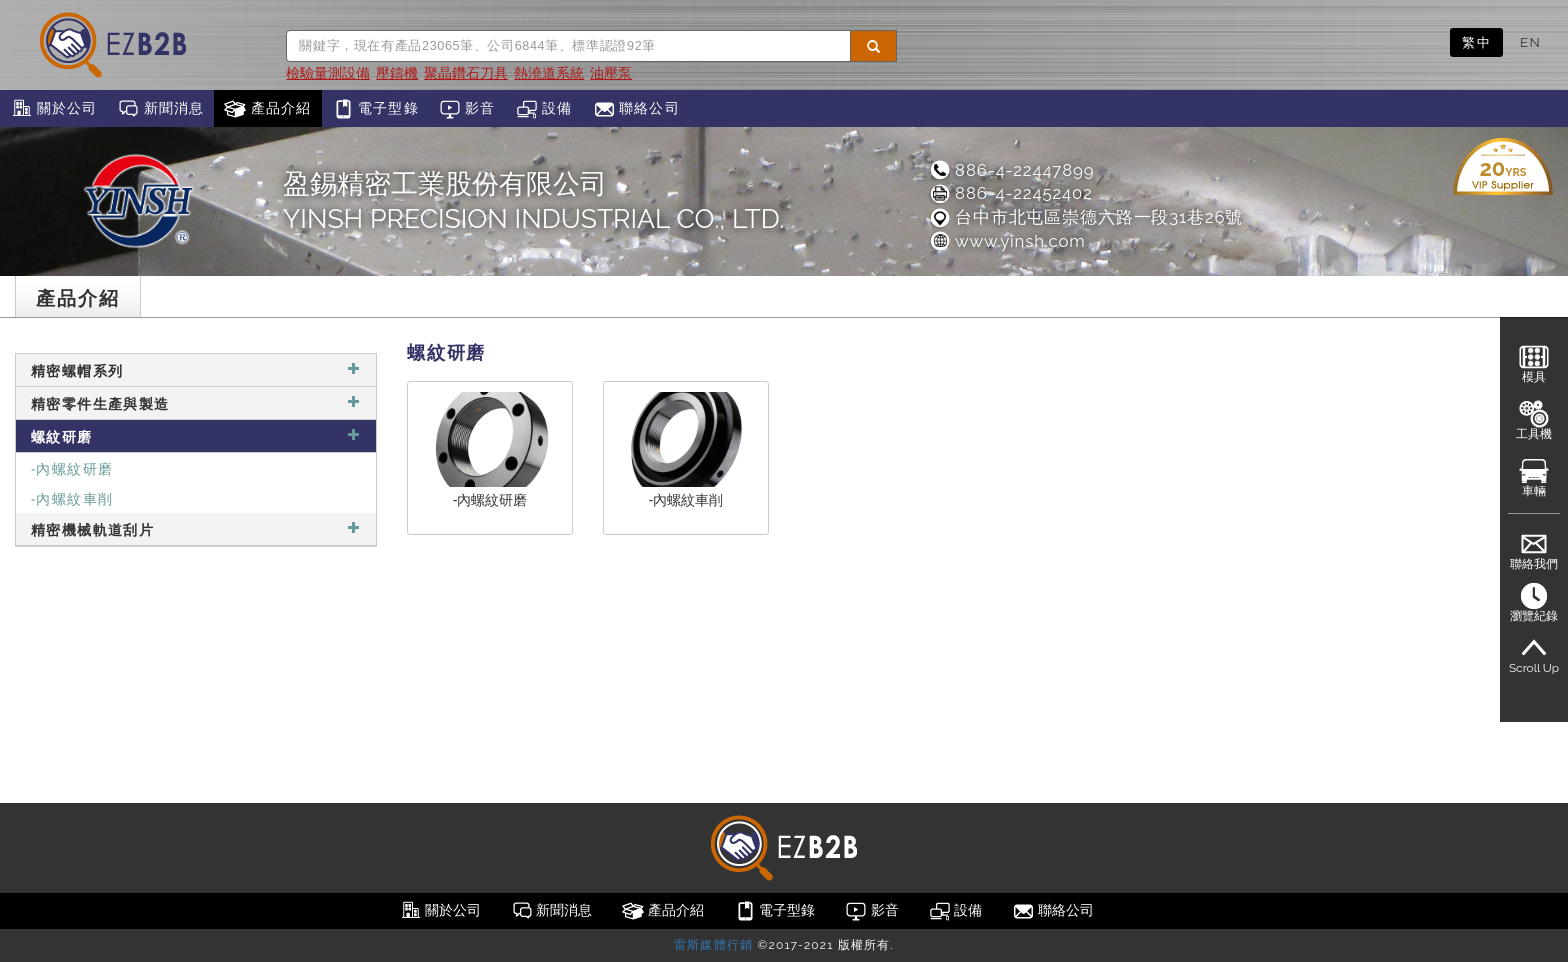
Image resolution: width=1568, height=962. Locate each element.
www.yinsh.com (1007, 241)
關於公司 (53, 109)
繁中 (1476, 42)
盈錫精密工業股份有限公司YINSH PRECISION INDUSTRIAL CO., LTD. (533, 201)
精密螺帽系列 (196, 369)
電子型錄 (375, 109)
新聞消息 (160, 109)
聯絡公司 (636, 109)
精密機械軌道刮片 (196, 528)
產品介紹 (267, 109)
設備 (544, 109)
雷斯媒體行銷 (713, 945)
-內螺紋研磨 (72, 467)
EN (1530, 42)
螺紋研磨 (196, 435)
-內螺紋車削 (72, 497)
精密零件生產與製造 (196, 402)
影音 (467, 109)
